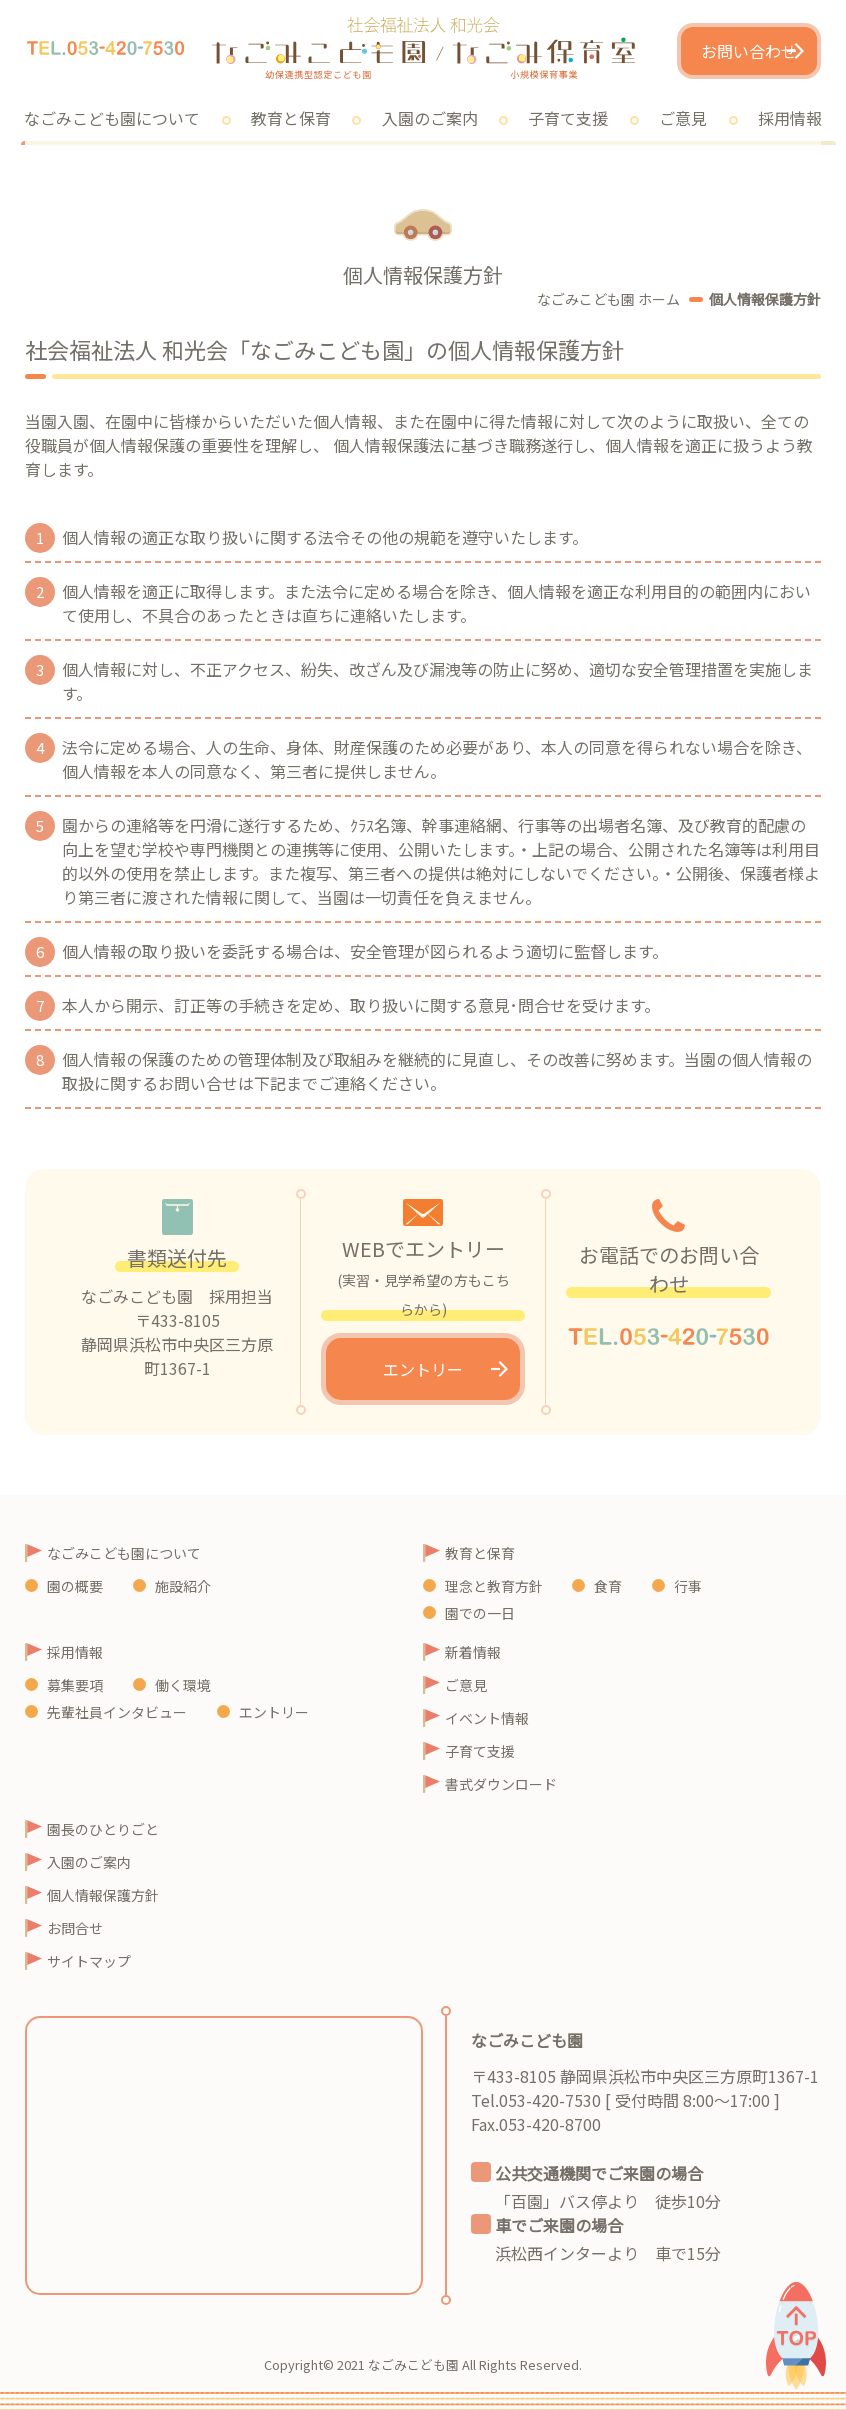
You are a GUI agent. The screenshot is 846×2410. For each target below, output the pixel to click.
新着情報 (473, 1652)
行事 (688, 1586)
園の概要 (75, 1586)
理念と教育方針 (494, 1586)
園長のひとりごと (103, 1829)
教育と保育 (291, 118)
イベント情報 (487, 1718)
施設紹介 (183, 1586)
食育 (608, 1586)
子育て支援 (568, 118)
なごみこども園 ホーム (608, 299)
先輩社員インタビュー (117, 1712)
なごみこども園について (124, 1553)
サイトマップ (89, 1961)
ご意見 (683, 118)
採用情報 (75, 1652)
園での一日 (480, 1613)
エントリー (423, 1369)
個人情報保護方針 (103, 1895)
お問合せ (75, 1928)
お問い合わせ (749, 51)
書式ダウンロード (501, 1784)
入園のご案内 (430, 118)
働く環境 (183, 1685)
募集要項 (75, 1685)
